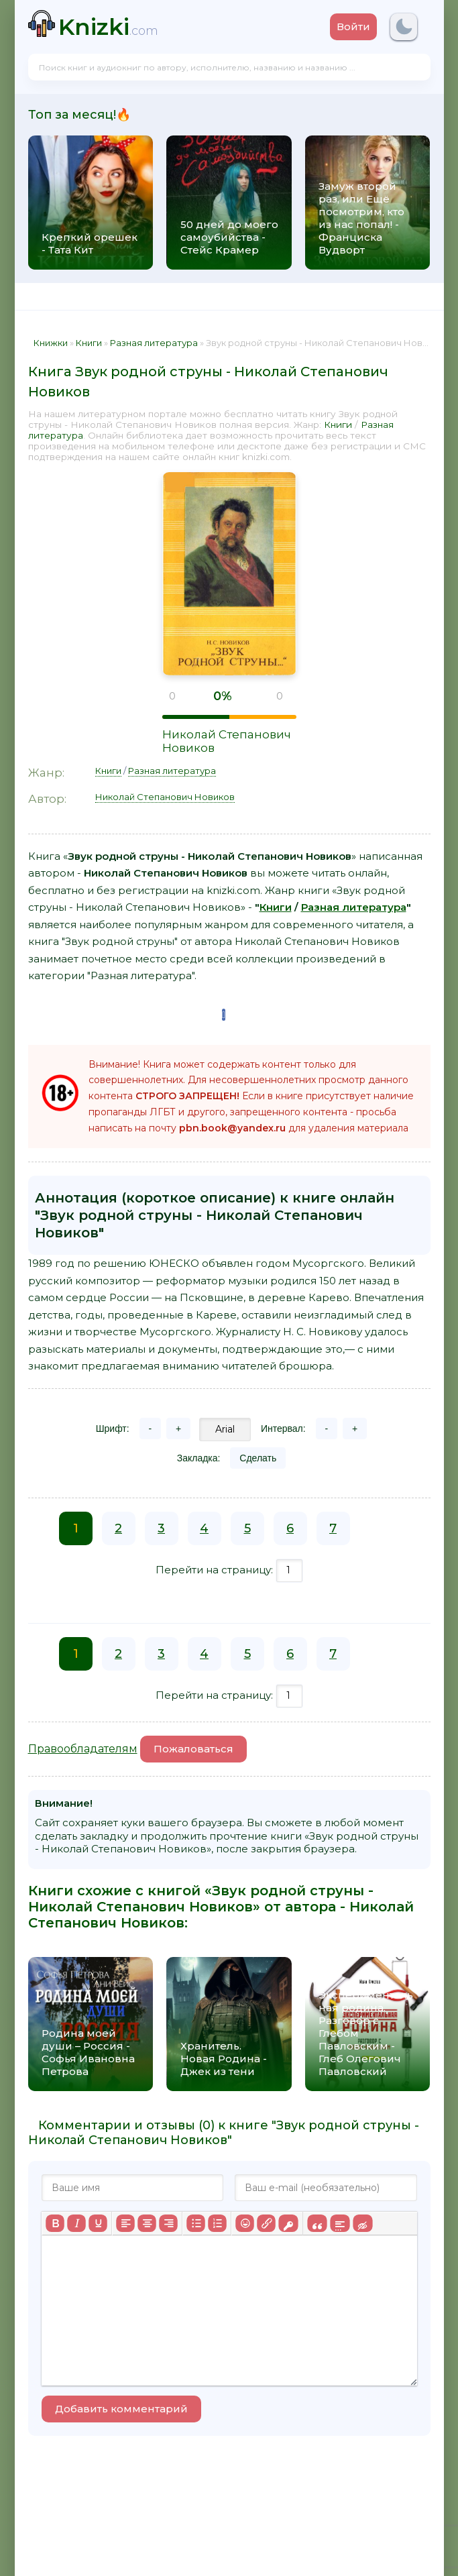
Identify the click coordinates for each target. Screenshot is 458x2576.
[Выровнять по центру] (146, 2223)
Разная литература (172, 770)
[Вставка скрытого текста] (362, 2223)
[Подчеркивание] (98, 2223)
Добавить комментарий (121, 2408)
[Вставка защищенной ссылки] (288, 2223)
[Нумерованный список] (217, 2223)
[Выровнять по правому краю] (168, 2223)
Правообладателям (82, 1748)
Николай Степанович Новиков (165, 796)
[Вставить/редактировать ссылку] (266, 2223)
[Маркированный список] (195, 2223)
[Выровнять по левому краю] (125, 2223)
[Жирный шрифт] (55, 2223)
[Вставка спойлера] (339, 2223)
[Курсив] (76, 2223)
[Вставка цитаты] (317, 2223)
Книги (338, 424)
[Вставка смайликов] (244, 2223)
